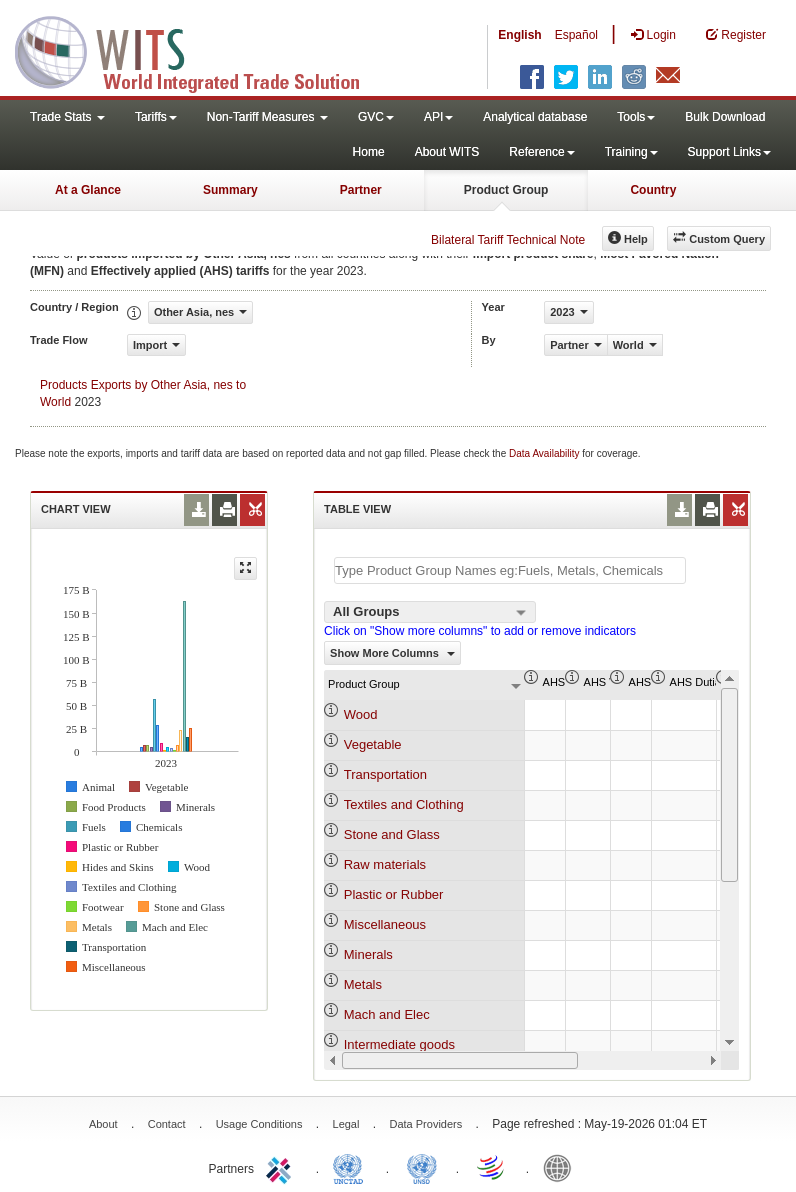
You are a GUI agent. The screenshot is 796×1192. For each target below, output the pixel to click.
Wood (361, 714)
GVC (376, 117)
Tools (636, 117)
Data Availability (545, 453)
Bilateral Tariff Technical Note (508, 240)
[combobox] (430, 612)
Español (576, 35)
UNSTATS (422, 1167)
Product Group (506, 190)
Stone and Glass (392, 834)
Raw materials (385, 864)
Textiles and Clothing (404, 804)
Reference (541, 152)
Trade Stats (67, 117)
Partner (361, 190)
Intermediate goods (399, 1044)
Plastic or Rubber (394, 894)
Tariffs (156, 117)
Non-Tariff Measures (267, 117)
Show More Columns (392, 653)
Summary (230, 190)
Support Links (729, 152)
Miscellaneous (385, 924)
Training (631, 152)
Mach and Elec (387, 1014)
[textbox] (510, 570)
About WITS (447, 152)
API (438, 117)
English (519, 35)
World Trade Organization (492, 1167)
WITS (200, 50)
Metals (363, 984)
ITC (282, 1167)
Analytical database (535, 117)
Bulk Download (725, 117)
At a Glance (88, 190)
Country (653, 190)
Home (369, 152)
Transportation (385, 774)
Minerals (368, 954)
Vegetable (373, 744)
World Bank (562, 1167)
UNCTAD (352, 1167)
